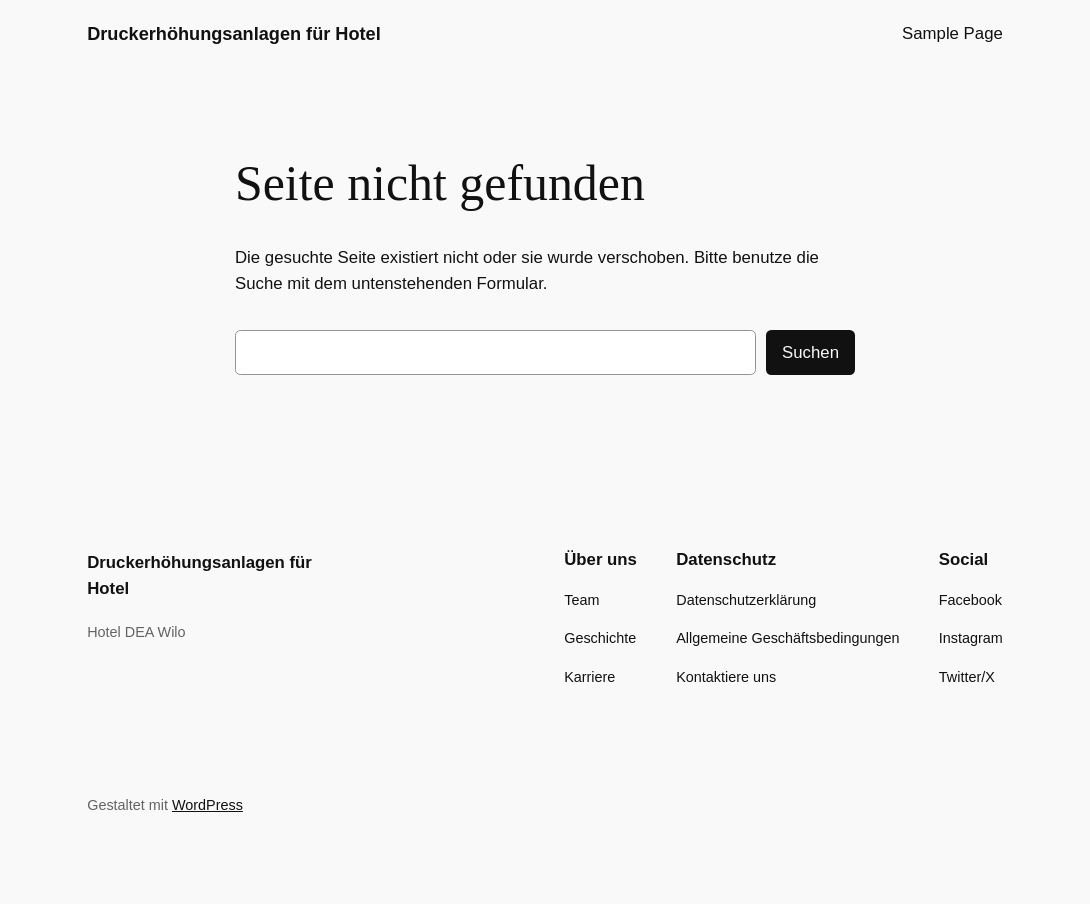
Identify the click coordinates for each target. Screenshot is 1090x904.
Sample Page (952, 33)
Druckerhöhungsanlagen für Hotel (234, 34)
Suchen (810, 352)
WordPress (207, 805)
